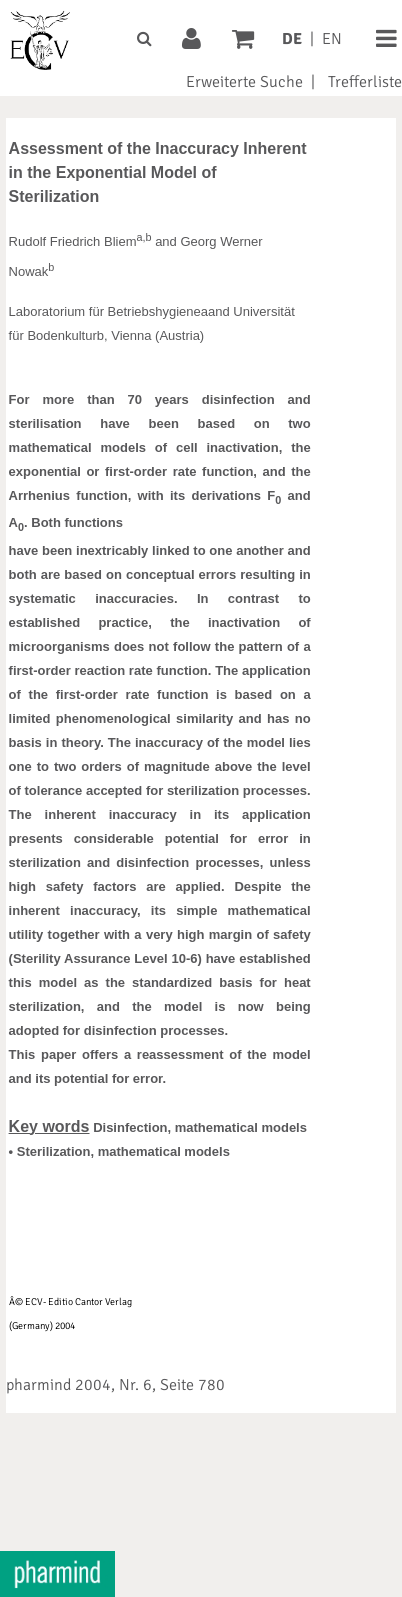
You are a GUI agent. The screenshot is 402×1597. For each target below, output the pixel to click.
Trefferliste (365, 82)
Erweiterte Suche (244, 82)
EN (332, 39)
